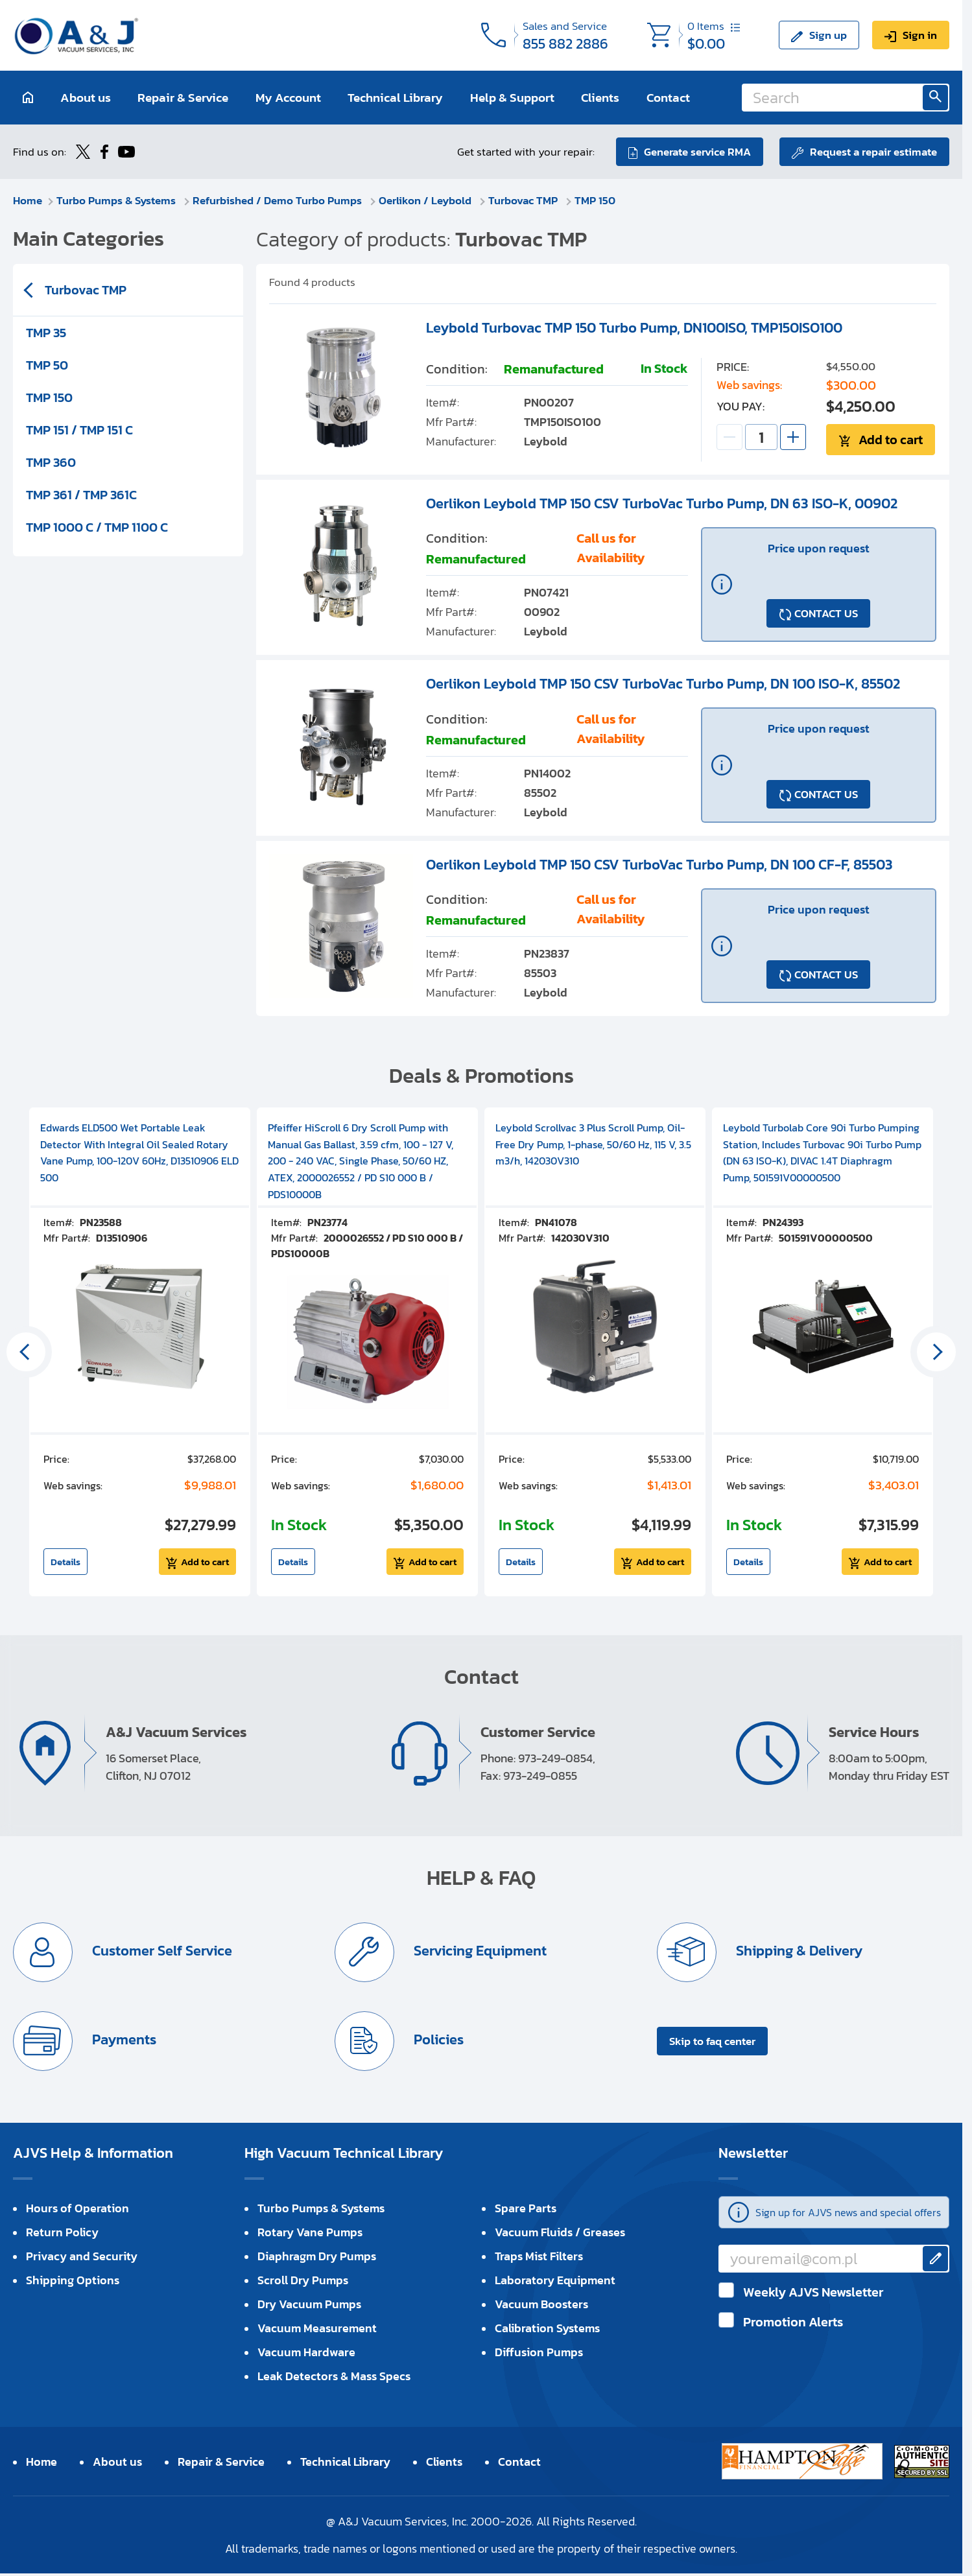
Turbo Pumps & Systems (117, 200)
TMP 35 (46, 332)
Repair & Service (182, 97)
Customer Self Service (160, 1951)
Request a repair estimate (873, 151)
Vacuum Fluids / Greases (560, 2232)
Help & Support (512, 97)
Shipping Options (72, 2280)
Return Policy (62, 2232)
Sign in (920, 35)
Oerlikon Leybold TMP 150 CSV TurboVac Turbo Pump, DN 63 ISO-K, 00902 (661, 503)
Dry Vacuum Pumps (309, 2304)
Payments (122, 2040)
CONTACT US (826, 613)
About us (85, 97)
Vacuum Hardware (306, 2352)
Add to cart (891, 439)
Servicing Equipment (478, 1951)
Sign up (828, 35)
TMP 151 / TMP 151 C (79, 430)
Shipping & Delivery (797, 1951)
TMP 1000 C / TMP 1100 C (97, 527)
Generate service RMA (697, 151)
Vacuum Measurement (317, 2328)
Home (27, 200)
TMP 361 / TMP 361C (81, 494)
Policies (437, 2040)
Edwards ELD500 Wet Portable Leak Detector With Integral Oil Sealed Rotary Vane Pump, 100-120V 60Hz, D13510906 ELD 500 (139, 1152)
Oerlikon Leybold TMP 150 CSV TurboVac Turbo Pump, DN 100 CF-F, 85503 (659, 864)
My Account (288, 97)
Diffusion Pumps (539, 2352)
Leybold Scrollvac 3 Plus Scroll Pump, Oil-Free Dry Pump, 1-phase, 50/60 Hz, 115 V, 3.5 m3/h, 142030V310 (593, 1144)
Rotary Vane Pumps (309, 2232)
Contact (668, 97)
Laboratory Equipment (555, 2280)
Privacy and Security (81, 2256)
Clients (600, 97)
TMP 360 (51, 462)
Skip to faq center (712, 2041)
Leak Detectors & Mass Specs (333, 2376)
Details (65, 1561)
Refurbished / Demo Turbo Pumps (278, 200)
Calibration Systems (547, 2328)
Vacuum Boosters (541, 2304)
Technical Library (395, 97)
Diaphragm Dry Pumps (316, 2256)
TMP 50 (47, 365)
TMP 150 (595, 200)
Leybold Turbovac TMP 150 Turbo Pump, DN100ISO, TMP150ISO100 (634, 327)
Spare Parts (525, 2208)
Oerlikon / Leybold (426, 200)
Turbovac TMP (524, 200)
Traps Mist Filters (539, 2256)
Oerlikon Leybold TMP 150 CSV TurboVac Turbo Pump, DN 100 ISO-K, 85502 (663, 683)
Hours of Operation (77, 2208)
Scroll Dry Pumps (302, 2280)
